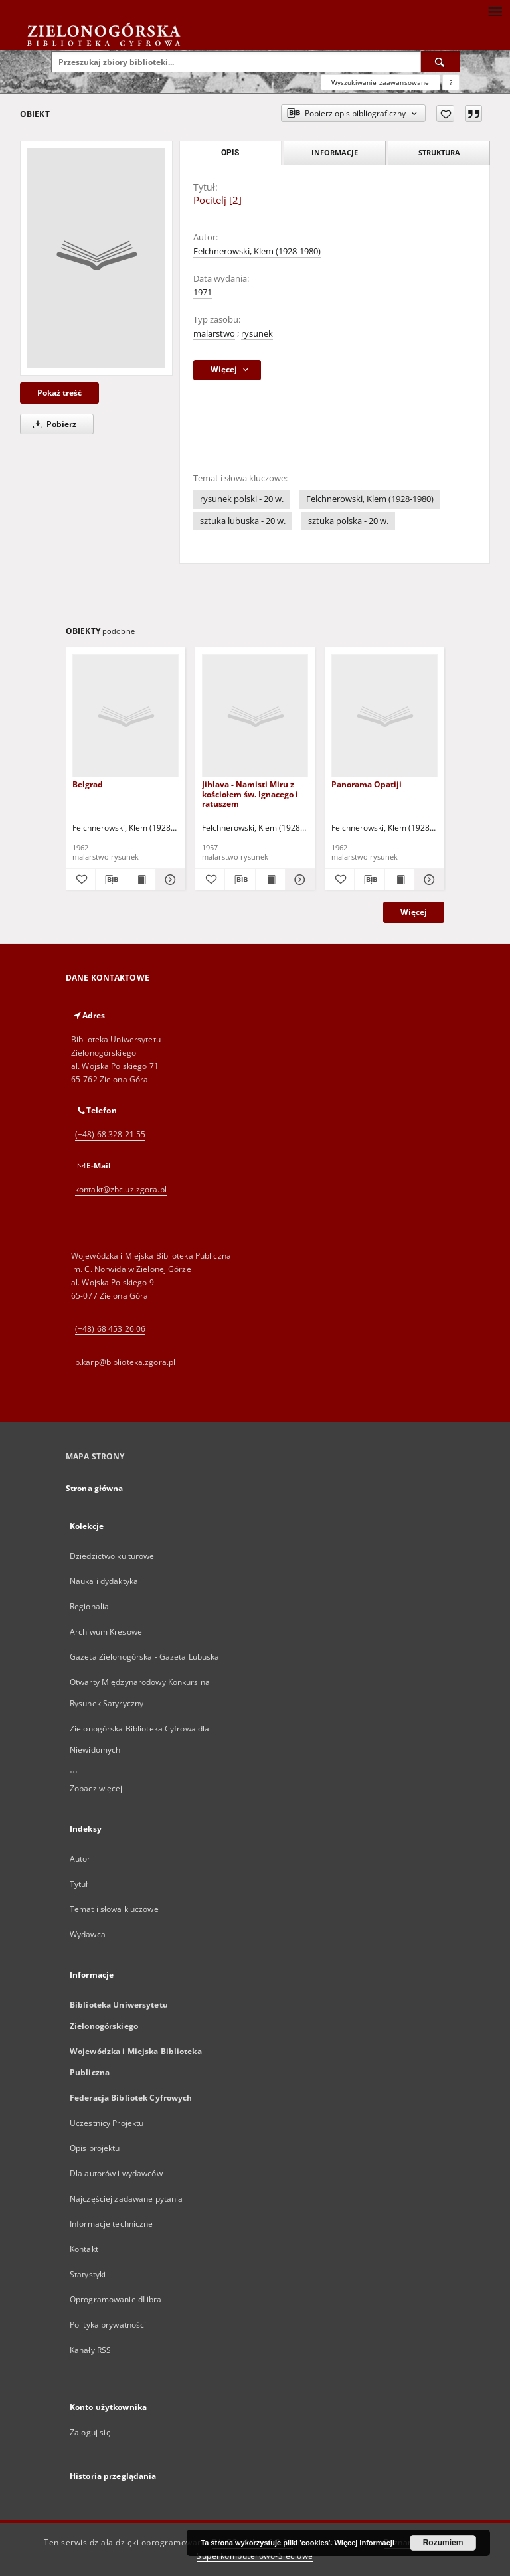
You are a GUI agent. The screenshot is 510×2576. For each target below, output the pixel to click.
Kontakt (84, 2249)
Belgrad (87, 784)
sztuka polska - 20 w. (348, 520)
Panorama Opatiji (366, 784)
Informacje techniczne (111, 2223)
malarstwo (214, 333)
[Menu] (495, 10)
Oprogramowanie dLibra (116, 2299)
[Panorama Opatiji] (384, 716)
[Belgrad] (125, 716)
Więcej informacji (364, 2543)
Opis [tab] (230, 152)
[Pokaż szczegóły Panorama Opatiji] (427, 879)
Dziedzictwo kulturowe (112, 1556)
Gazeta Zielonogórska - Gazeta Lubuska (144, 1656)
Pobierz (52, 424)
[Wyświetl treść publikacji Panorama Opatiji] (399, 879)
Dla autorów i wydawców (116, 2173)
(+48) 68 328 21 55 (110, 1134)
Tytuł (79, 1884)
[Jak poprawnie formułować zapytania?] (451, 82)
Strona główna (95, 1488)
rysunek (257, 333)
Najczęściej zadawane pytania (126, 2198)
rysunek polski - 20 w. (242, 499)
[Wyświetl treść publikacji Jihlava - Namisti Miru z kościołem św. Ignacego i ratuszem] (270, 879)
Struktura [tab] (439, 152)
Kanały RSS (90, 2350)
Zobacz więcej (96, 1788)
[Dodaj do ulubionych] (445, 113)
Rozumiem (443, 2542)
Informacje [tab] (334, 152)
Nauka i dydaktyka (104, 1581)
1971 (202, 292)
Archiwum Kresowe (106, 1631)
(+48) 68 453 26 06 (110, 1328)
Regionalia (89, 1606)
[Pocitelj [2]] (96, 258)
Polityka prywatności (108, 2324)
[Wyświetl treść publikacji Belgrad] (140, 879)
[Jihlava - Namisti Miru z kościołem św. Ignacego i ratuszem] (255, 716)
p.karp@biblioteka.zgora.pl (125, 1362)
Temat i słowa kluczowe (114, 1909)
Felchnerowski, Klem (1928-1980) (257, 251)
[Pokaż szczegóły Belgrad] (168, 879)
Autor (80, 1858)
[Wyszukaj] (440, 61)
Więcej (413, 912)
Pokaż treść (59, 392)
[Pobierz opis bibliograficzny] (110, 879)
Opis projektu (95, 2148)
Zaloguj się (90, 2432)
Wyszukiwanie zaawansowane (380, 82)
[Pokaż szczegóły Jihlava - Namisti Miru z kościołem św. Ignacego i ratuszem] (298, 879)
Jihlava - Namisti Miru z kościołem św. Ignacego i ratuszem (250, 794)
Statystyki (88, 2274)
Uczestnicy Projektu (106, 2123)
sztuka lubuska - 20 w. (243, 520)
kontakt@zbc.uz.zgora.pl (121, 1189)
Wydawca (88, 1934)
